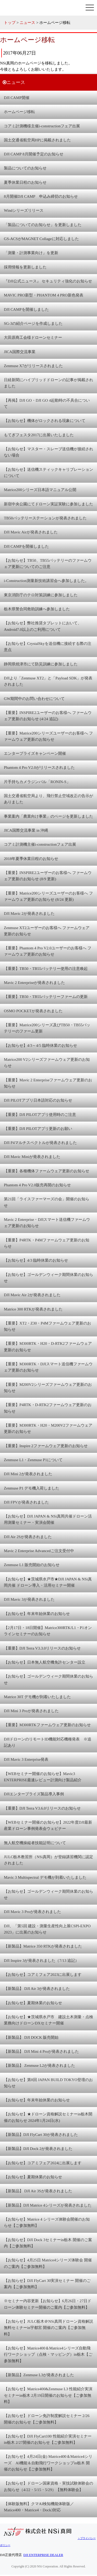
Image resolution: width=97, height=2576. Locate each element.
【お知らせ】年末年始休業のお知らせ (37, 1613)
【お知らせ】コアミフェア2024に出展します (42, 2163)
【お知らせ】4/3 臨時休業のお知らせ (36, 1260)
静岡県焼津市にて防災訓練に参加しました (41, 664)
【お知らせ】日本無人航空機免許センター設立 (44, 1662)
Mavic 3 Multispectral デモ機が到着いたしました (45, 1877)
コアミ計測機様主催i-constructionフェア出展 (42, 126)
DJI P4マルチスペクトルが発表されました (40, 1142)
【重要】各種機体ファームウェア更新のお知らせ (46, 1171)
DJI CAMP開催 (16, 97)
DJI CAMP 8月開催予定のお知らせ (33, 154)
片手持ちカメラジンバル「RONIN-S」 (37, 781)
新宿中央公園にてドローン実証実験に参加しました (48, 504)
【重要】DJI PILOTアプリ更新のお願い (38, 1128)
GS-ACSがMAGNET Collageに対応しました (41, 238)
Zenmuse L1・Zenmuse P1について (33, 1460)
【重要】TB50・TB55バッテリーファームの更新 (46, 996)
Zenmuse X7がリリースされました (33, 365)
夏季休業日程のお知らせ (25, 182)
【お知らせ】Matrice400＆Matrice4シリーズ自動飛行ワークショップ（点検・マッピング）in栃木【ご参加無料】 (48, 2354)
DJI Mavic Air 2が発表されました (32, 1295)
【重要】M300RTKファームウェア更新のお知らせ (47, 1725)
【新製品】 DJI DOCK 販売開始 (31, 2037)
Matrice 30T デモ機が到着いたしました (37, 1696)
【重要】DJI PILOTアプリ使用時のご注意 (40, 1114)
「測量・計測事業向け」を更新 (31, 252)
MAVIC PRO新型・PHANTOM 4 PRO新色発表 (43, 295)
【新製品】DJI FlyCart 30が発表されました (41, 2134)
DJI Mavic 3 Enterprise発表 (26, 1759)
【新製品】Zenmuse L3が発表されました (39, 2375)
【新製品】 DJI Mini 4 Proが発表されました (41, 2051)
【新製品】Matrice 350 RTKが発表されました (43, 1946)
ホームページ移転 (19, 111)
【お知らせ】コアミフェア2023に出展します (42, 1974)
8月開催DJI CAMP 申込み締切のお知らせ (41, 196)
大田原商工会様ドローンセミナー (33, 337)
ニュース (27, 22)
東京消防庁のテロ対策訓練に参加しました (41, 595)
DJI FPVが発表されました (26, 1502)
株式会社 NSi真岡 (39, 8)
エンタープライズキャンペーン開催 (35, 753)
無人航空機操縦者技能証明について (35, 1842)
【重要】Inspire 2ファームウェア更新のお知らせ (46, 1445)
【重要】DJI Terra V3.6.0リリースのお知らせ (42, 1808)
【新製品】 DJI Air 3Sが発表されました (38, 2191)
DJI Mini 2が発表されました (28, 1474)
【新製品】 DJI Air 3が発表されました (37, 1988)
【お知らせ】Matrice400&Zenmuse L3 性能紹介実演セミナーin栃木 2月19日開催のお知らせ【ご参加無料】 (48, 2395)
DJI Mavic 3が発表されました (29, 1599)
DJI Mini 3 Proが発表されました (31, 1710)
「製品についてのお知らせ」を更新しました (42, 224)
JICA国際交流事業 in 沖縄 (26, 830)
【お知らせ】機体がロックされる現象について (44, 420)
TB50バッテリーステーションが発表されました (45, 518)
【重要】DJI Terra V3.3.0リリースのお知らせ (42, 1648)
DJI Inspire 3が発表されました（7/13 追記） (41, 1960)
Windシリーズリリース (23, 210)
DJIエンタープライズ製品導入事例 (34, 1794)
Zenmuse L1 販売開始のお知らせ (31, 1564)
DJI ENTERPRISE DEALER (43, 2555)
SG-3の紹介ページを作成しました (33, 323)
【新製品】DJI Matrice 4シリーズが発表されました (48, 2205)
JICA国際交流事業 (19, 351)
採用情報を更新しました (25, 267)
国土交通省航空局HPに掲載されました (37, 140)
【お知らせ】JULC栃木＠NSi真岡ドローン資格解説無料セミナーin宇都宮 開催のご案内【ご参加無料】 (48, 2327)
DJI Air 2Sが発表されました (28, 1536)
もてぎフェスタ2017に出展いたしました (39, 435)
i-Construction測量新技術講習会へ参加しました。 (46, 580)
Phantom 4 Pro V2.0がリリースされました (39, 767)
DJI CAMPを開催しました (26, 309)
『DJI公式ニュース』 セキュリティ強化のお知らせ (48, 281)
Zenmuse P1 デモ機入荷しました (31, 1488)
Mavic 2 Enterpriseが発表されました (34, 982)
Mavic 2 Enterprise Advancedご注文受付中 (39, 1550)
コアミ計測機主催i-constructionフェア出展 (40, 844)
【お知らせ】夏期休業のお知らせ (33, 2003)
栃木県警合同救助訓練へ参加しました (37, 609)
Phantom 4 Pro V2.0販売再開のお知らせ (37, 1185)
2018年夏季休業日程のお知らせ (31, 858)
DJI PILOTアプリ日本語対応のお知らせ (38, 1100)
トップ (10, 22)
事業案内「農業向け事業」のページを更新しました (48, 816)
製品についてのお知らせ (25, 168)
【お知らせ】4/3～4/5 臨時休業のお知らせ (40, 1045)
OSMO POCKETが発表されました (33, 1011)
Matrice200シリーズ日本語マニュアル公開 (40, 489)
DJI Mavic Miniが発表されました (32, 1156)
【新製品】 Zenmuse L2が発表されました (39, 2065)
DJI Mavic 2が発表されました (29, 913)
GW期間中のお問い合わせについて (34, 698)
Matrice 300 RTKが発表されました (33, 1309)
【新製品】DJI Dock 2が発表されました (38, 2148)
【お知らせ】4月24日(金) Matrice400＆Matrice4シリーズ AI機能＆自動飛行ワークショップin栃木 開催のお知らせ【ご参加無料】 (48, 2462)
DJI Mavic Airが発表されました (31, 532)
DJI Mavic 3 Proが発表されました (32, 1911)
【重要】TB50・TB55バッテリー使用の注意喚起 (46, 968)
